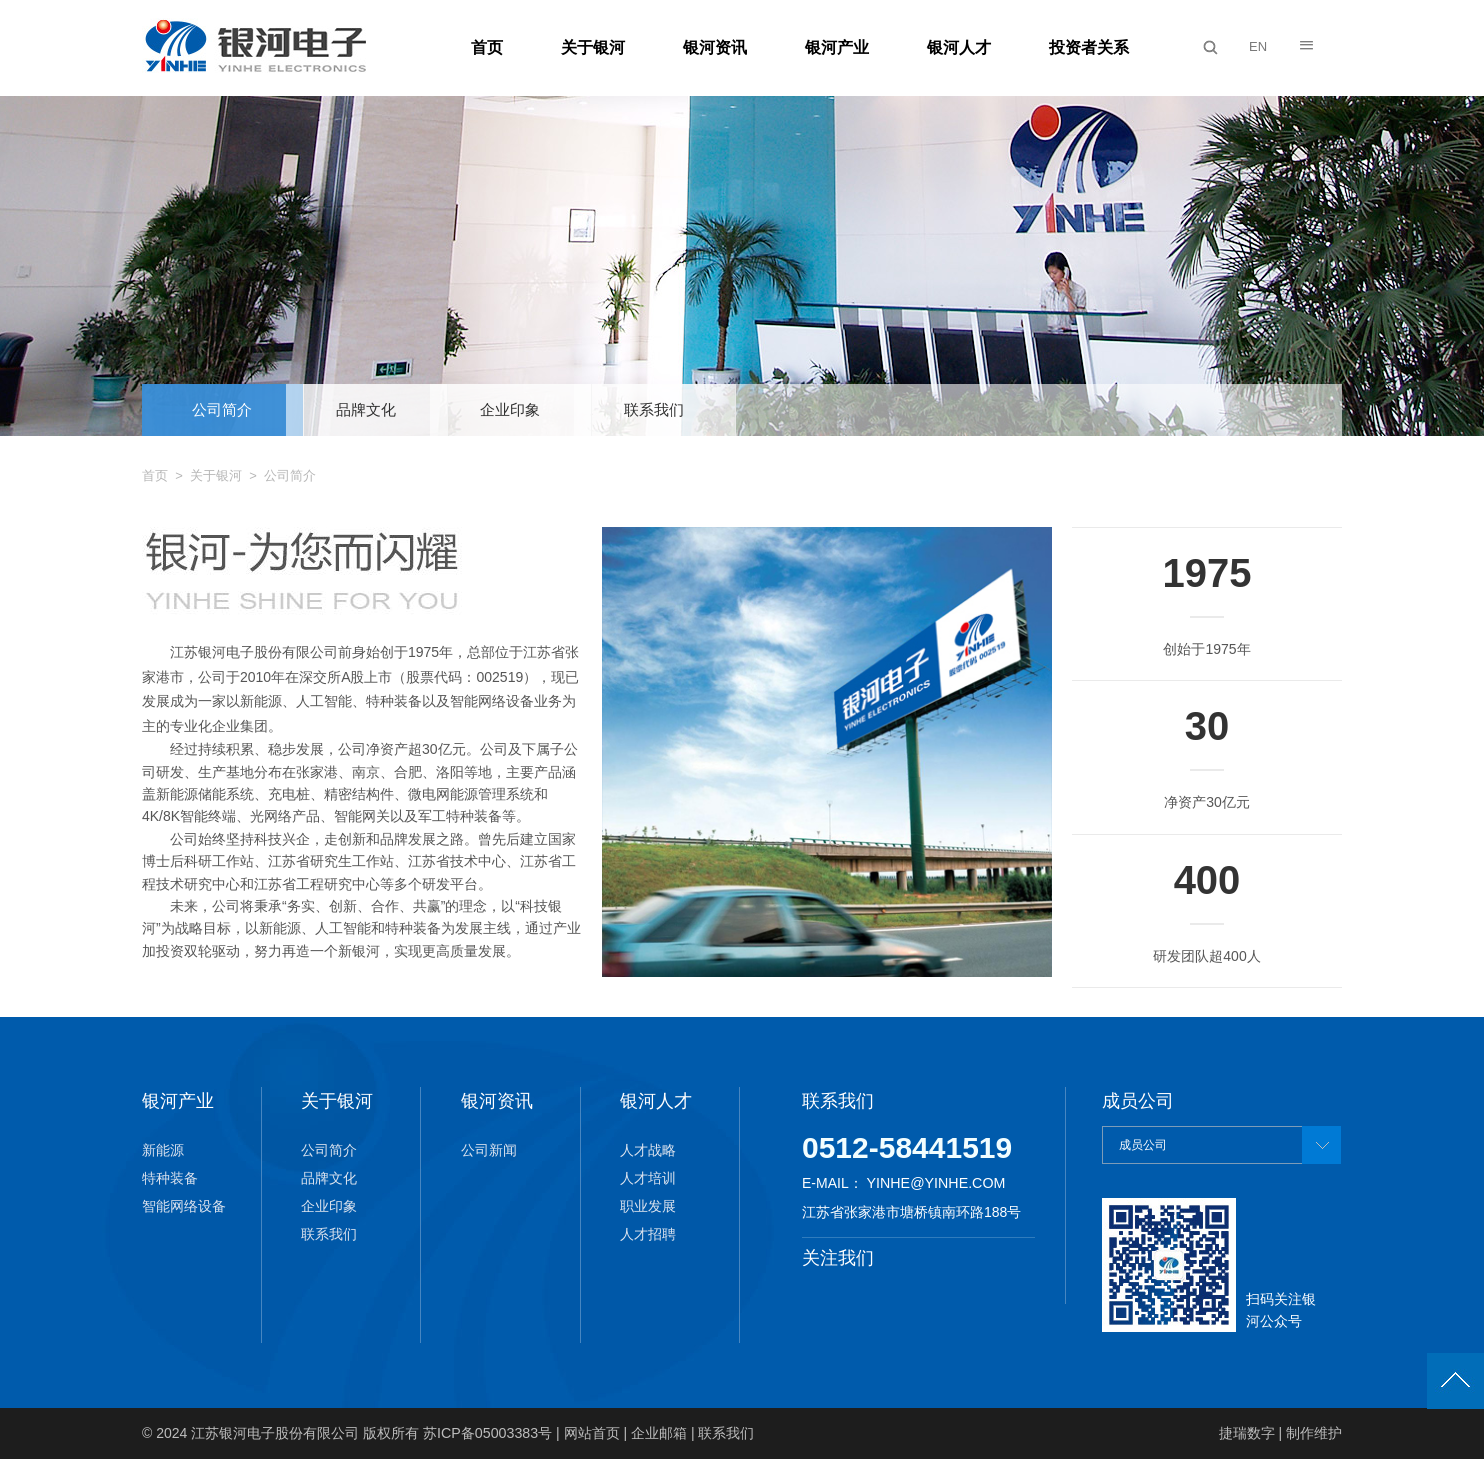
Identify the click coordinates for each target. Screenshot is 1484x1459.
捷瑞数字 (1247, 1433)
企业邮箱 (658, 1433)
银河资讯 (715, 47)
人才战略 (648, 1150)
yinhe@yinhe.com (934, 1183)
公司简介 (222, 409)
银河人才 (959, 47)
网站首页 (590, 1433)
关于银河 (593, 47)
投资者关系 (1089, 47)
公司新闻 (489, 1150)
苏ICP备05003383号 (487, 1433)
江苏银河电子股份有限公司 (275, 1433)
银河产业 (837, 47)
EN (1258, 46)
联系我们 (654, 409)
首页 (487, 47)
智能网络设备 (184, 1206)
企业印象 (510, 409)
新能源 (163, 1150)
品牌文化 (366, 409)
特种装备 (170, 1178)
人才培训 (648, 1178)
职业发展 (648, 1206)
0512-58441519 (907, 1147)
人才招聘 (648, 1234)
